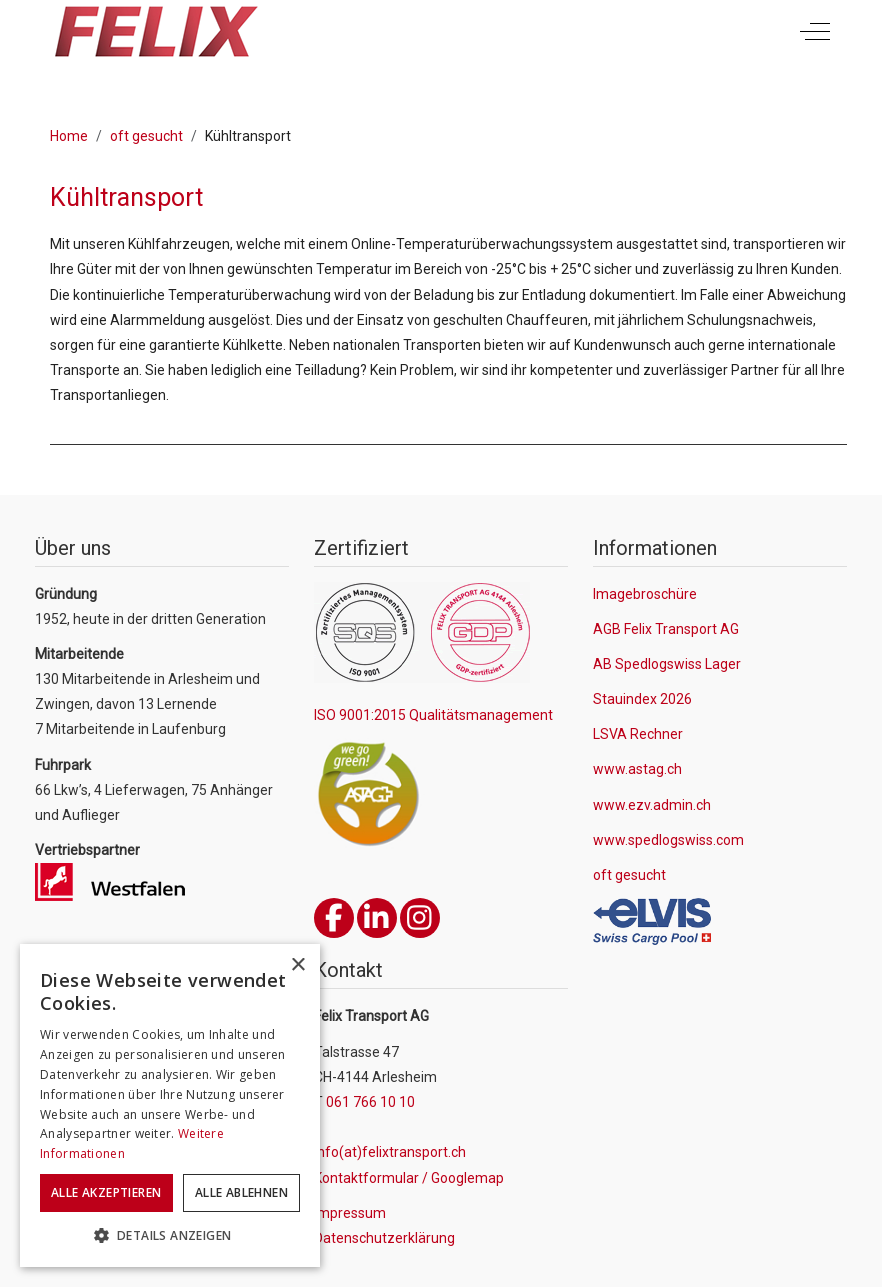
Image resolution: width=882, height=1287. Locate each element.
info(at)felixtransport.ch (390, 1152)
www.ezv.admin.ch (652, 805)
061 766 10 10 (370, 1102)
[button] (170, 1236)
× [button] (297, 965)
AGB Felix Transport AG (666, 629)
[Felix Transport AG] (155, 31)
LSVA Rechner (638, 734)
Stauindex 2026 (642, 699)
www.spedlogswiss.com (668, 840)
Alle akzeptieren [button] (106, 1192)
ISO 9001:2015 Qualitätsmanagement (433, 715)
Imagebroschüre (645, 594)
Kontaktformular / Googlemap (409, 1178)
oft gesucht (629, 875)
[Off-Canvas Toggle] (815, 32)
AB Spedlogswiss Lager (667, 664)
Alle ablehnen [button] (241, 1192)
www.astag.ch (637, 769)
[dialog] (170, 1105)
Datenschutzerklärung (384, 1238)
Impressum (350, 1213)
